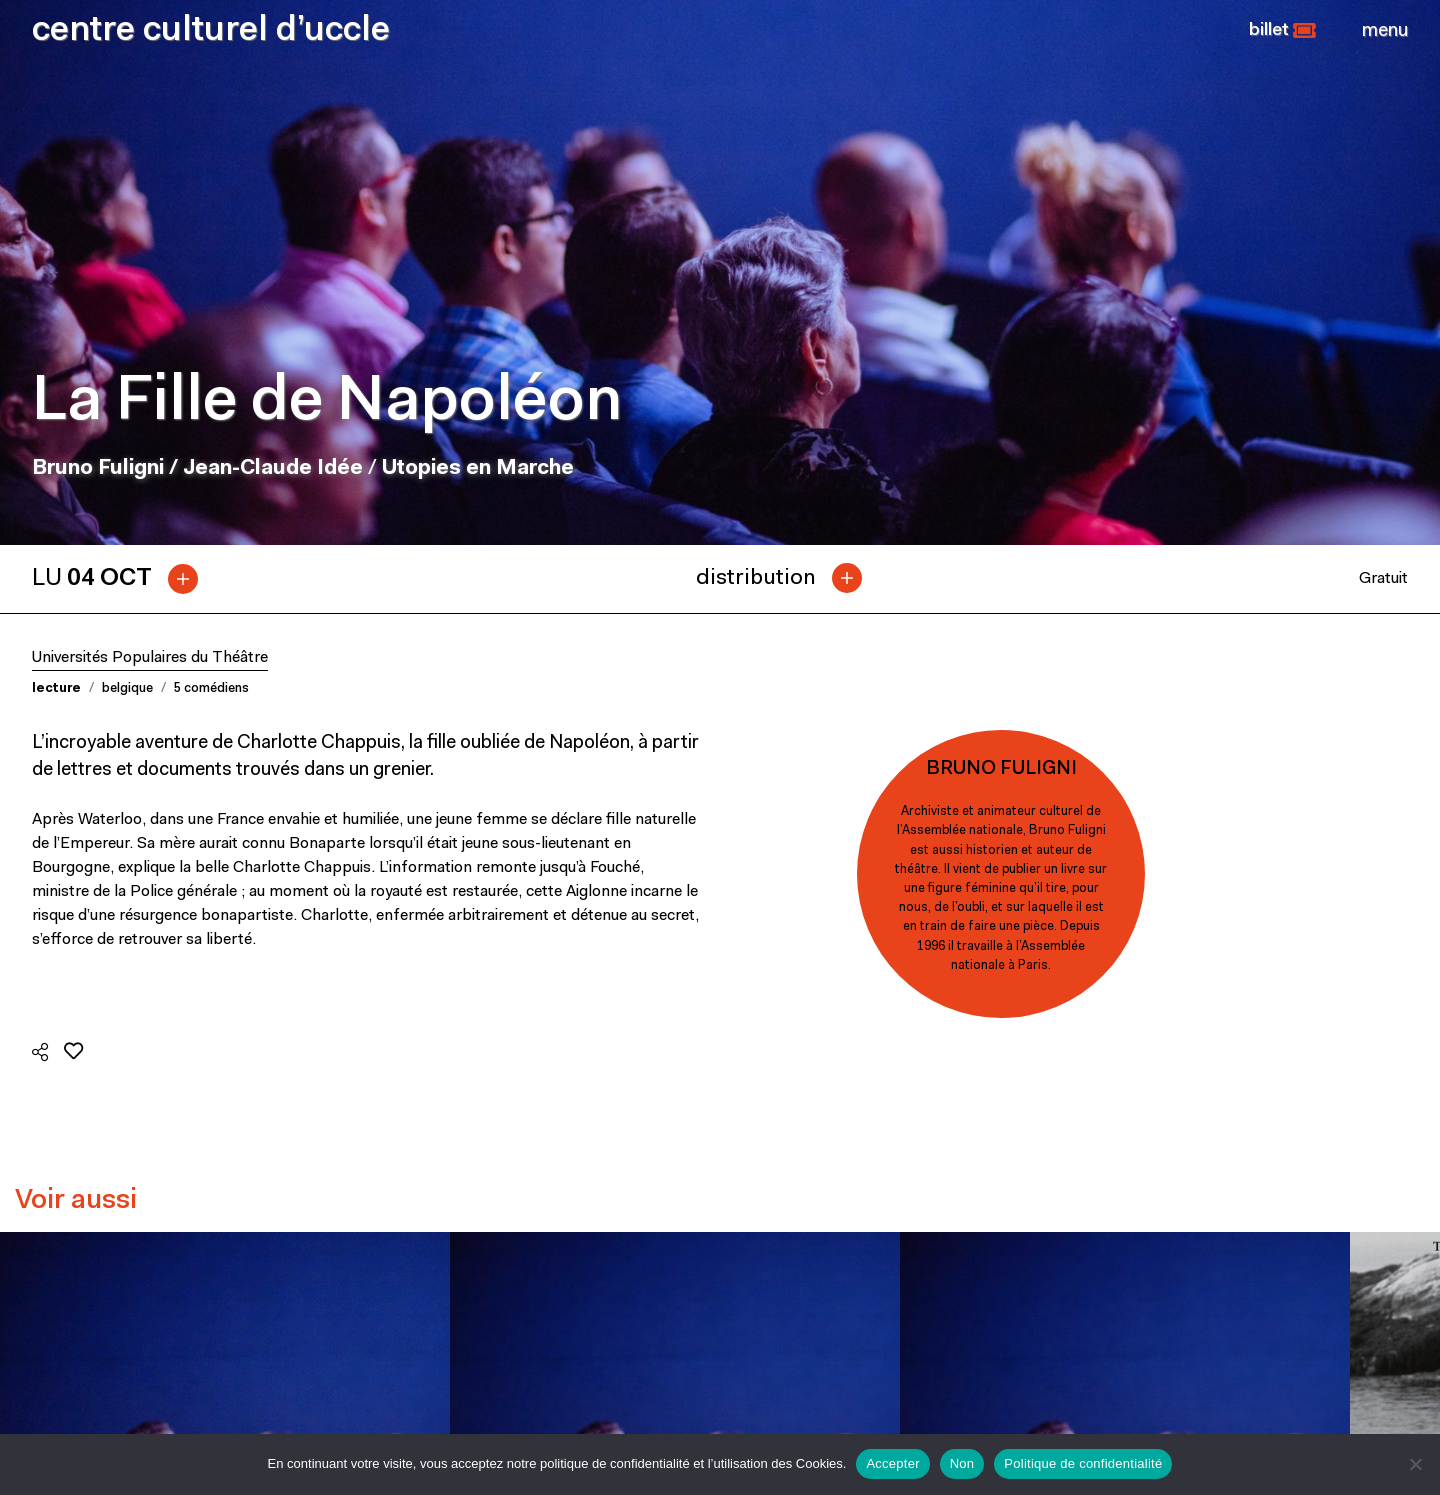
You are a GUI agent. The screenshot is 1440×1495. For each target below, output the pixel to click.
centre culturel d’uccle (211, 31)
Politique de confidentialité (1083, 1463)
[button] (1282, 31)
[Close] (1385, 31)
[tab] (123, 579)
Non (962, 1463)
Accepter (892, 1463)
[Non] (1415, 1464)
